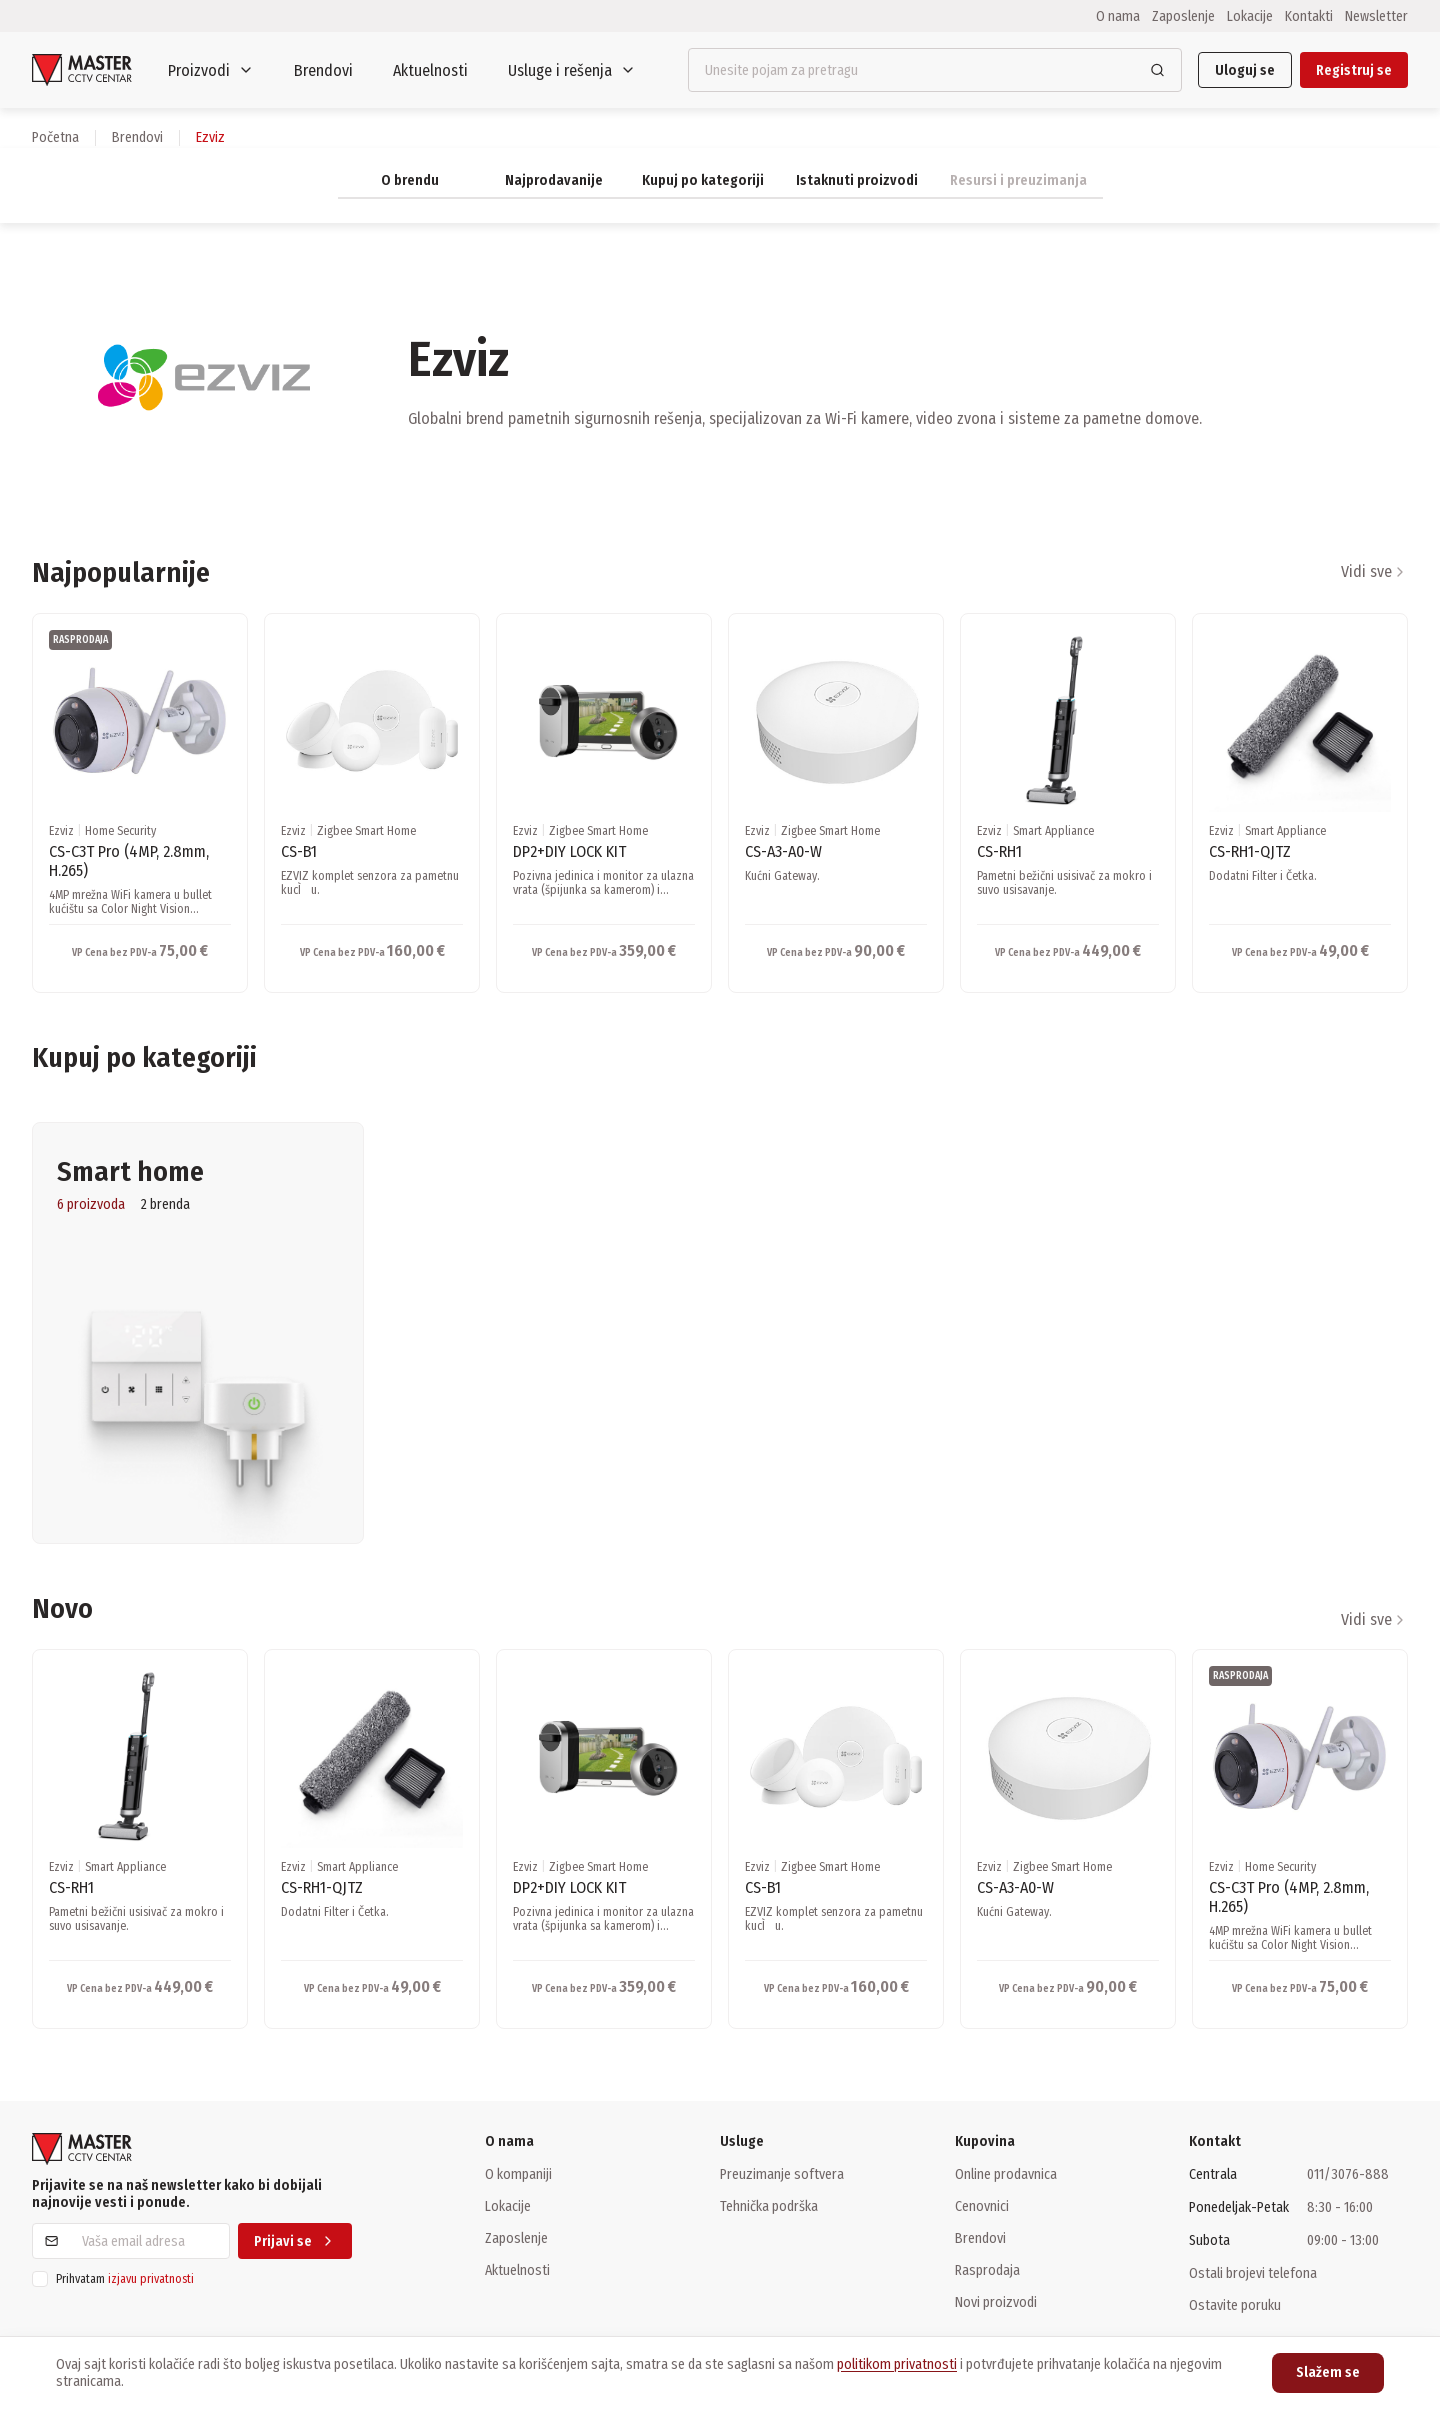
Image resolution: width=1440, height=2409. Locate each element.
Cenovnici (982, 2206)
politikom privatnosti (897, 2364)
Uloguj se (1245, 70)
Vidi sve (1374, 571)
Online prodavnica (1006, 2174)
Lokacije (1250, 16)
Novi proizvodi (996, 2302)
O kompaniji (518, 2174)
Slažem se (1328, 2372)
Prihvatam (125, 2279)
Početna (55, 137)
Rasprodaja (987, 2270)
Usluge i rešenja (572, 70)
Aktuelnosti (430, 70)
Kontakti (1309, 16)
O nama (1118, 16)
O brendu (410, 180)
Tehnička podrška (769, 2206)
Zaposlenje (1183, 16)
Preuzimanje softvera (782, 2174)
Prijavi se (295, 2241)
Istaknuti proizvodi (857, 180)
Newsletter (1376, 16)
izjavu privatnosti (151, 2279)
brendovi (137, 137)
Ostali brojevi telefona (1253, 2273)
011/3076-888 (1348, 2174)
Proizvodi (211, 70)
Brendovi (323, 70)
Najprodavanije (554, 180)
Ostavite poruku (1235, 2305)
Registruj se (1354, 70)
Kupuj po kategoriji (703, 180)
